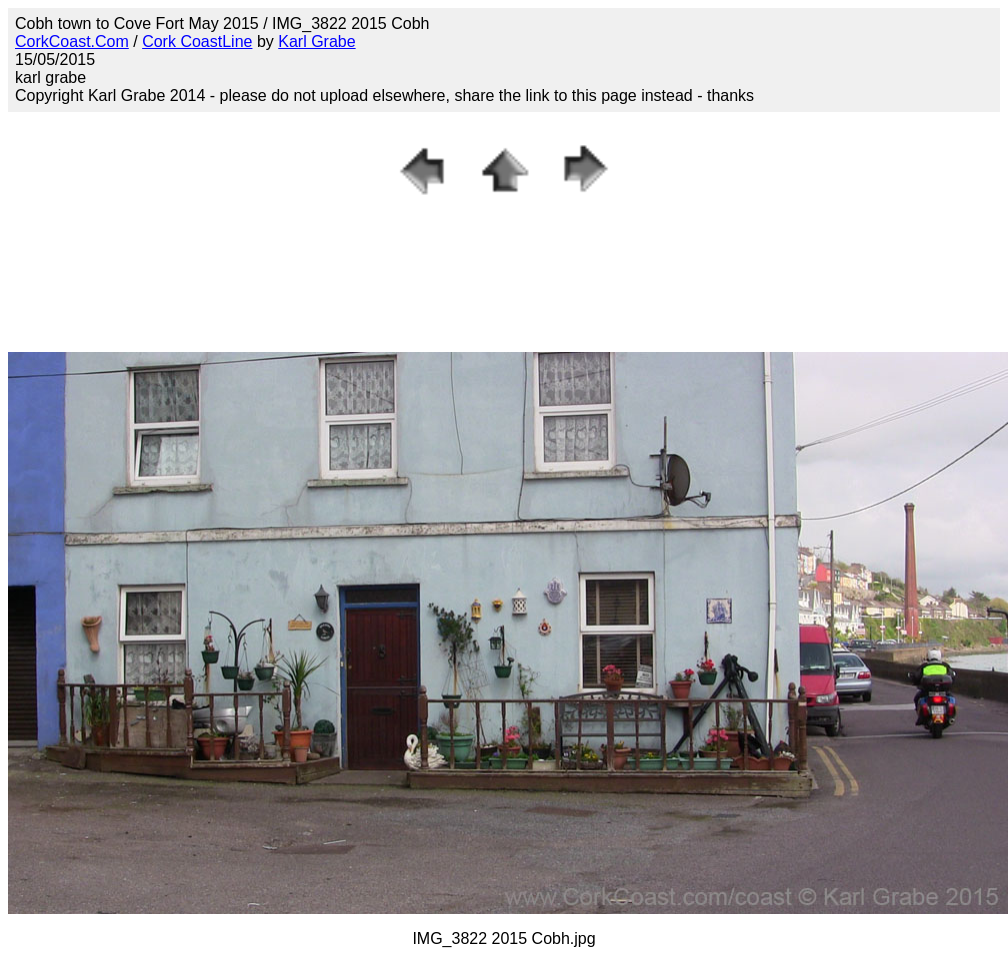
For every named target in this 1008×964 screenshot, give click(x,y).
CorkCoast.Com (72, 41)
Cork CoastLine (197, 41)
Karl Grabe (316, 41)
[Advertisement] (504, 257)
